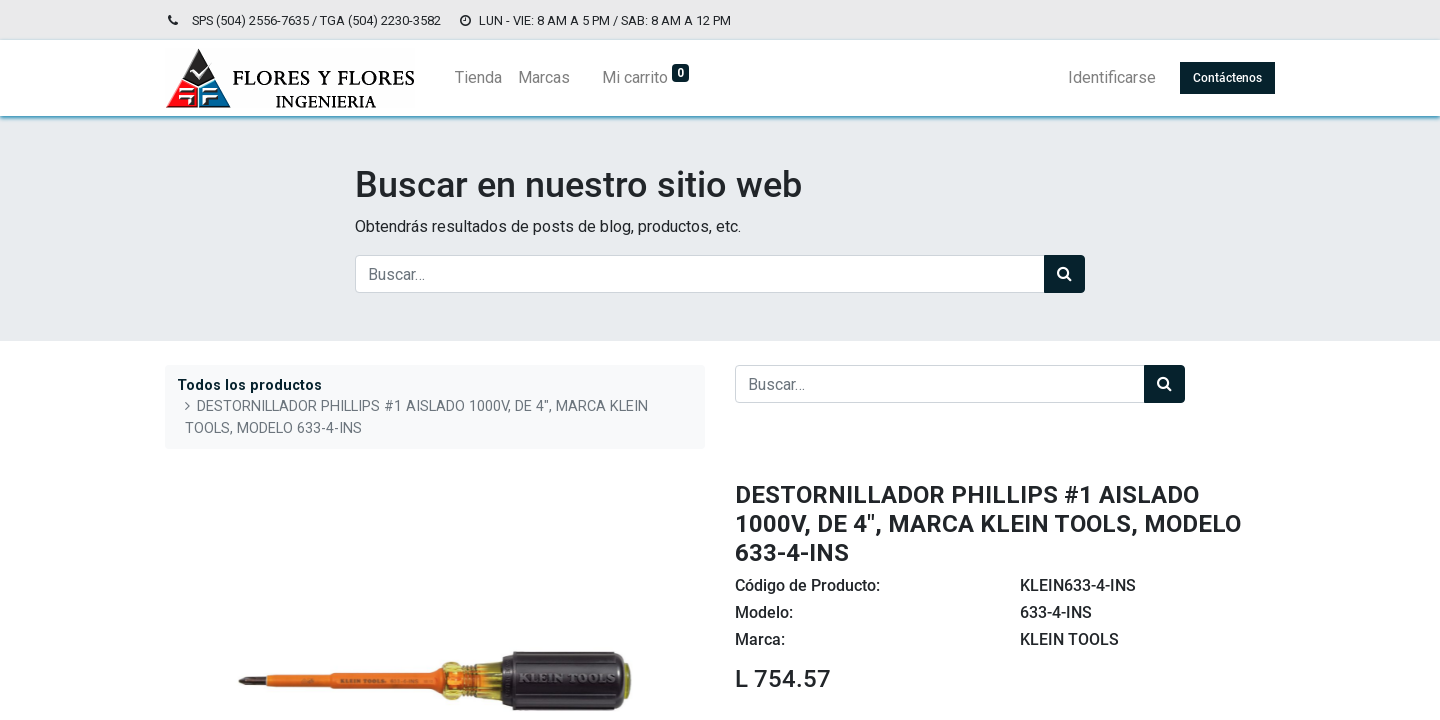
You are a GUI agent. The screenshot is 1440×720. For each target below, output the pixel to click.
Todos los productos (249, 385)
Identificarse (1112, 77)
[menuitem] (478, 78)
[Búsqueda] (1064, 274)
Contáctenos (1227, 78)
